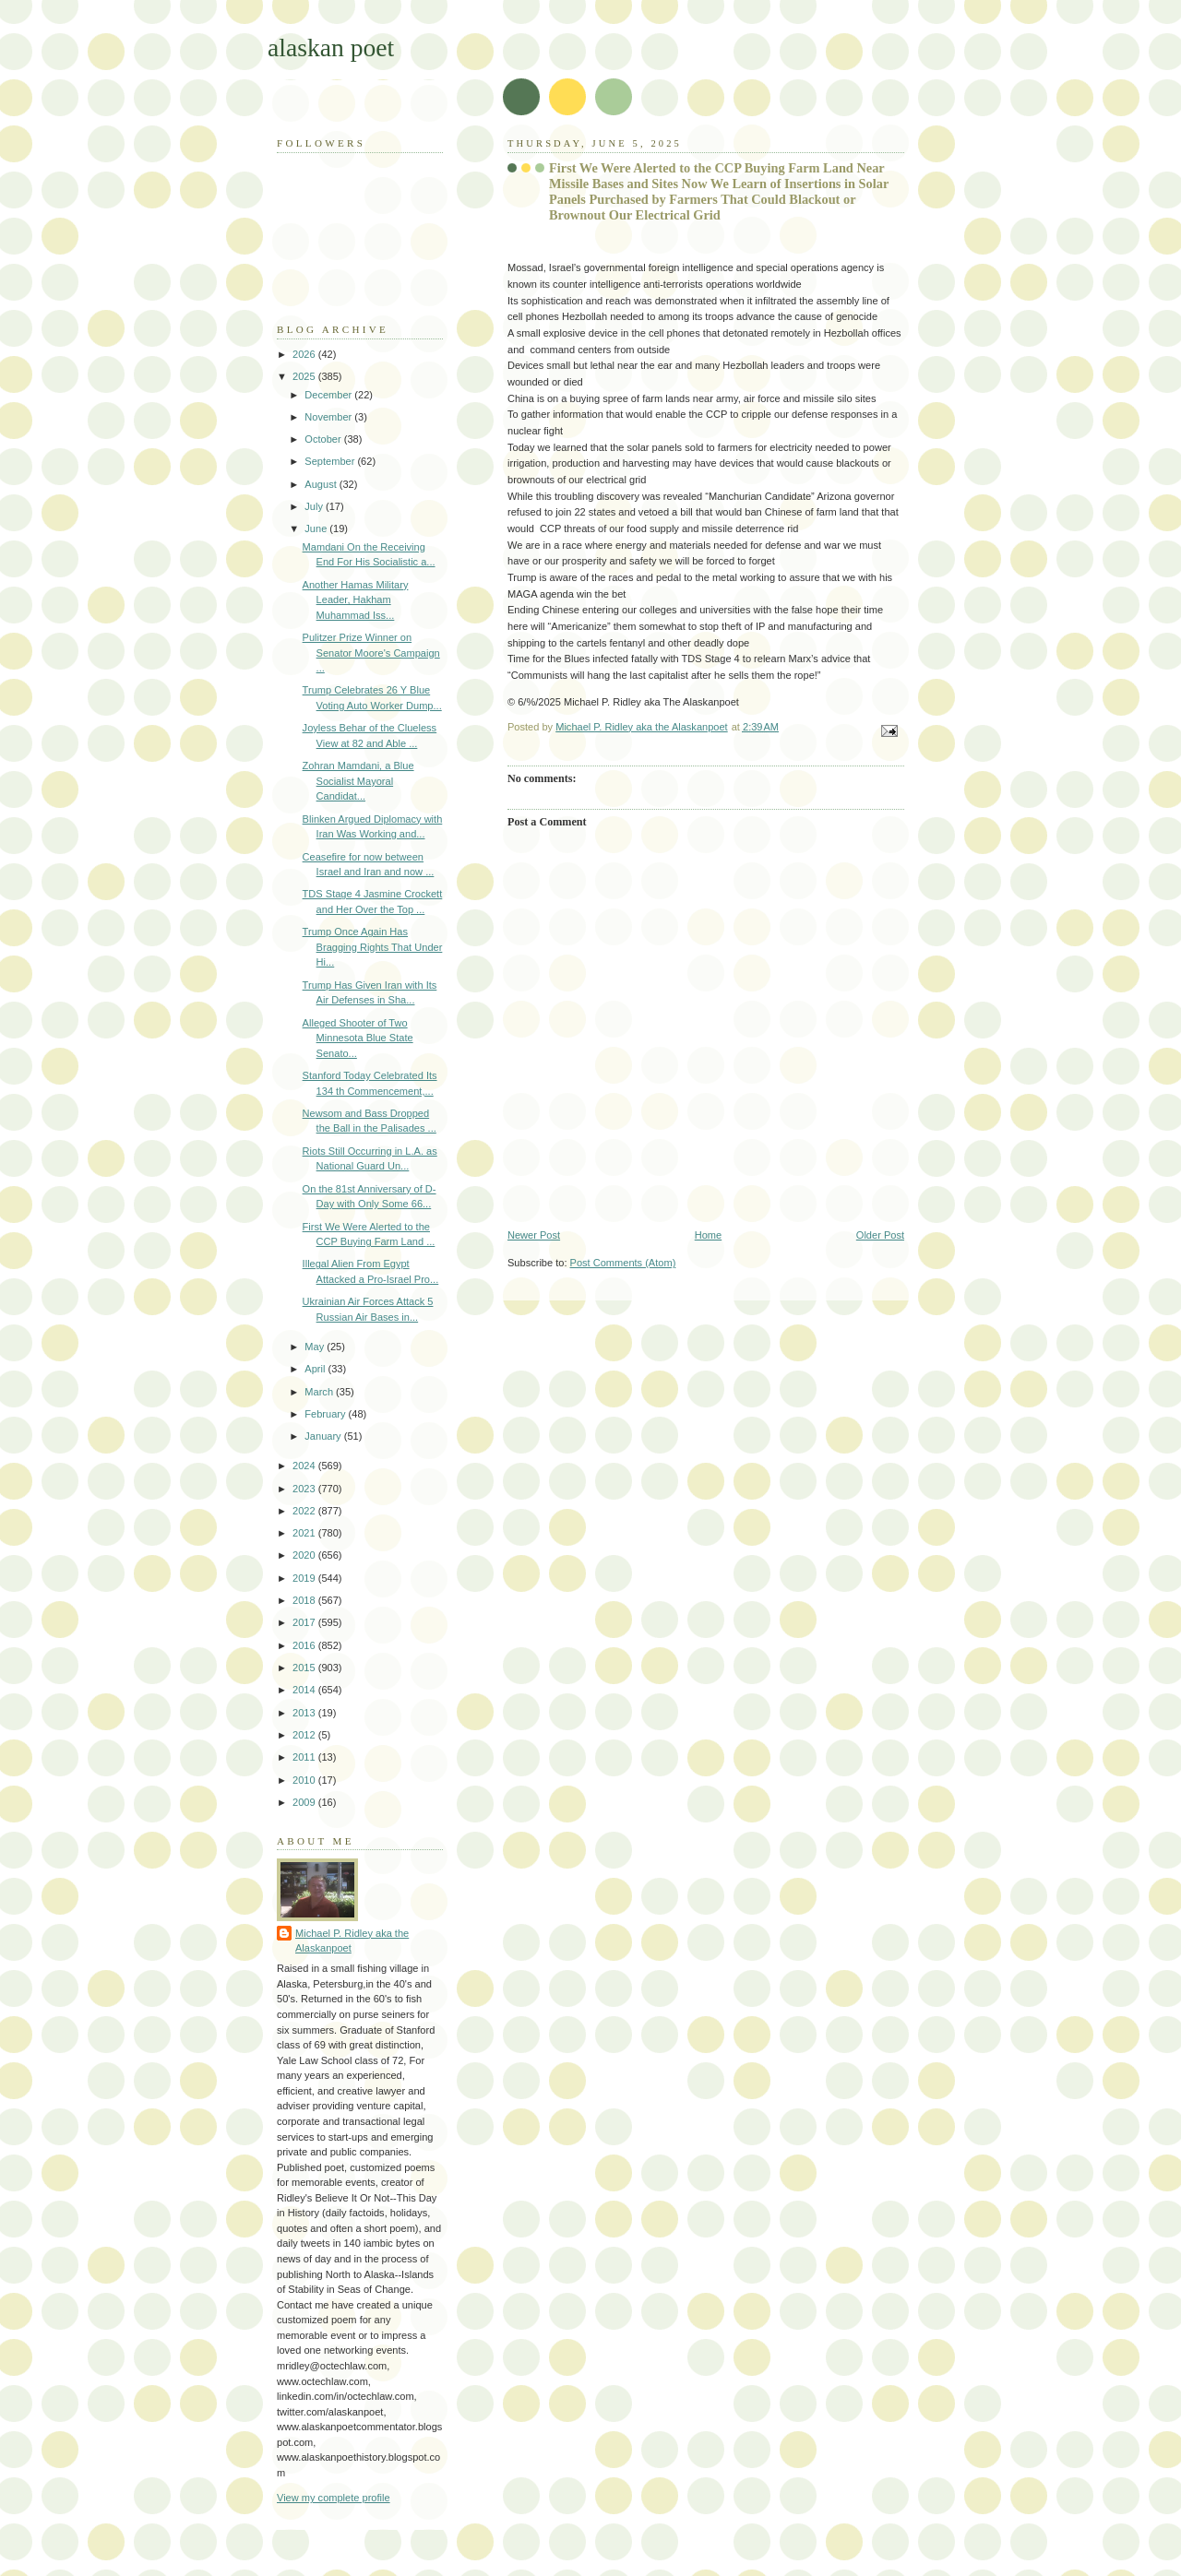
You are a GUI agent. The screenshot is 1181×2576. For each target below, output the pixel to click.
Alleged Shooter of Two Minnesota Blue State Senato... (358, 1038)
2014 (305, 1689)
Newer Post (533, 1235)
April (316, 1368)
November (329, 416)
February (326, 1413)
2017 (305, 1622)
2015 (305, 1667)
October (323, 439)
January (323, 1436)
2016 (305, 1645)
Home (708, 1235)
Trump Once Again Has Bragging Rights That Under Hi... (373, 946)
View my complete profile (333, 2497)
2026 (305, 354)
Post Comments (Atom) (623, 1262)
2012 (305, 1734)
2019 (305, 1578)
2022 (305, 1510)
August (321, 484)
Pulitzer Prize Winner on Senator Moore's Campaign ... (371, 652)
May (315, 1346)
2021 (305, 1532)
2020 (305, 1555)
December (329, 394)
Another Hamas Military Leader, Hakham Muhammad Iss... (356, 600)
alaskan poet (331, 47)
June (316, 528)
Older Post (880, 1235)
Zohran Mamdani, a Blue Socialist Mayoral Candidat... (358, 780)
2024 (305, 1465)
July (315, 506)
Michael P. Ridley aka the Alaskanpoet (352, 1941)
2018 (305, 1600)
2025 (305, 376)
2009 (305, 1802)
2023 (305, 1488)
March (320, 1391)
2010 (305, 1780)
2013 (305, 1712)
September (330, 461)
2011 (305, 1757)
